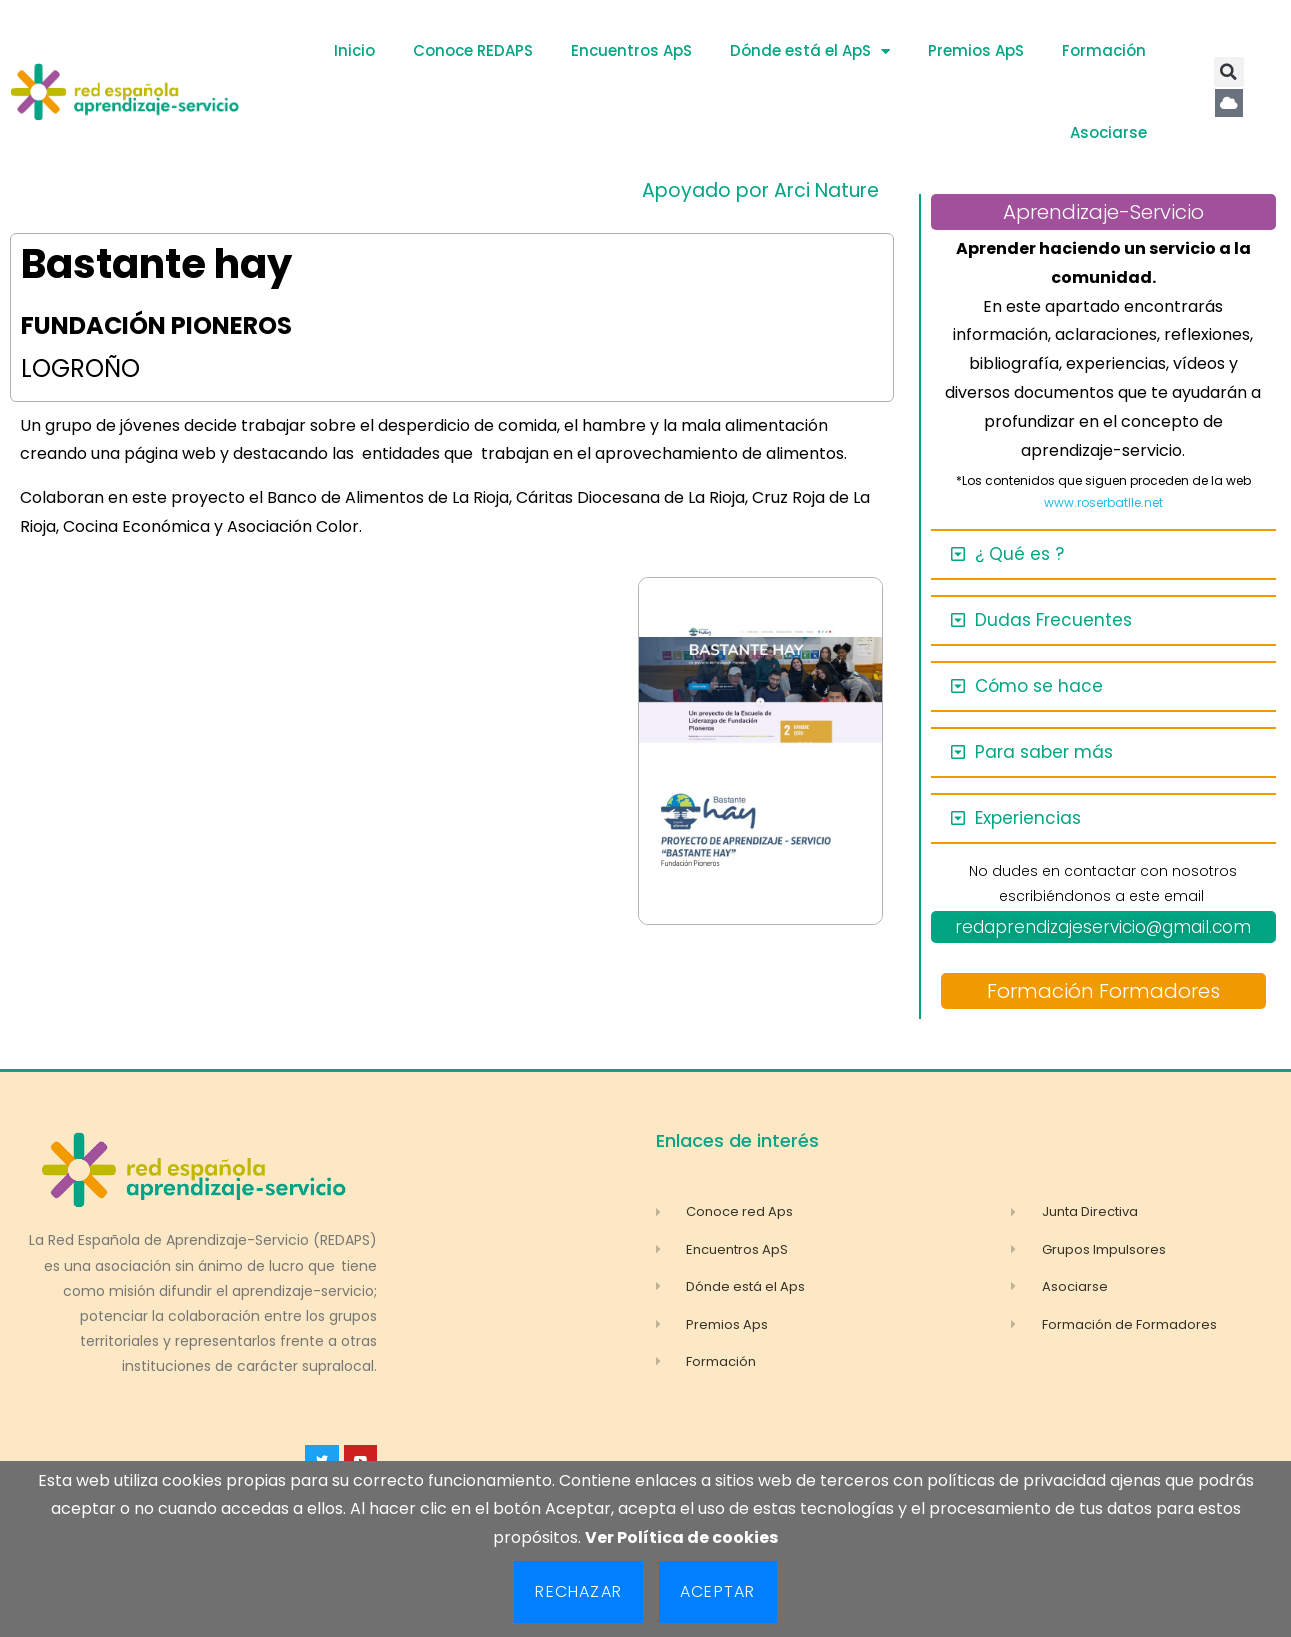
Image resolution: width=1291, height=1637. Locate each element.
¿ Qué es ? (1019, 554)
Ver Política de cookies (681, 1537)
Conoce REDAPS (473, 50)
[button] (1229, 72)
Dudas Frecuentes (1053, 620)
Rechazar (578, 1591)
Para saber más (1044, 752)
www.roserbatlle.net (1103, 502)
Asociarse (1108, 132)
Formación (1104, 50)
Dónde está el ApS (810, 51)
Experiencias (1028, 818)
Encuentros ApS (631, 50)
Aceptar (717, 1591)
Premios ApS (976, 50)
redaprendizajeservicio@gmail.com (1103, 927)
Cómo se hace (1039, 686)
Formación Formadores (1103, 991)
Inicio (354, 50)
